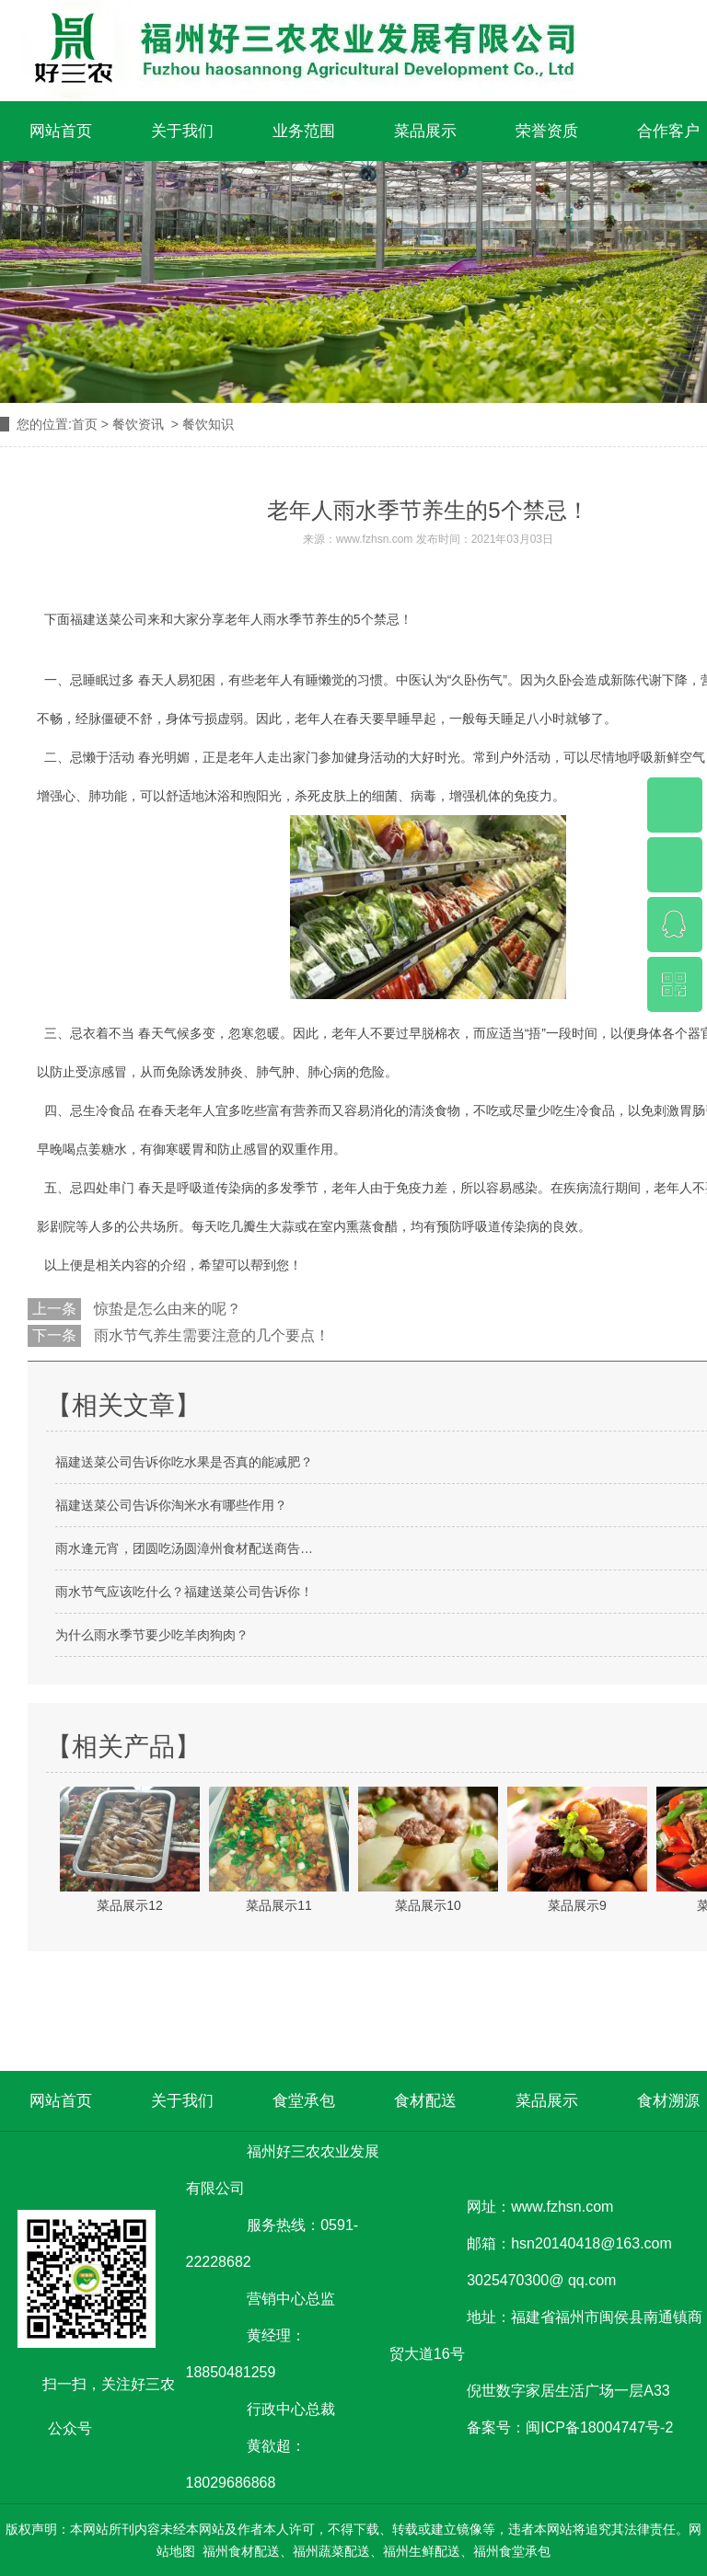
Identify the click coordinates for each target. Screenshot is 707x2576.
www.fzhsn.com (374, 539)
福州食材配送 (241, 2551)
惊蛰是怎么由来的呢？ (165, 1309)
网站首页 (60, 131)
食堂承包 (303, 2101)
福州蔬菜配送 (331, 2551)
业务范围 (303, 131)
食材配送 (425, 2101)
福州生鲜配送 (421, 2551)
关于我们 (182, 131)
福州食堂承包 (512, 2551)
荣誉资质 (547, 131)
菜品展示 (425, 131)
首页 (85, 424)
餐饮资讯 (138, 424)
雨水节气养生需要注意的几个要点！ (210, 1335)
